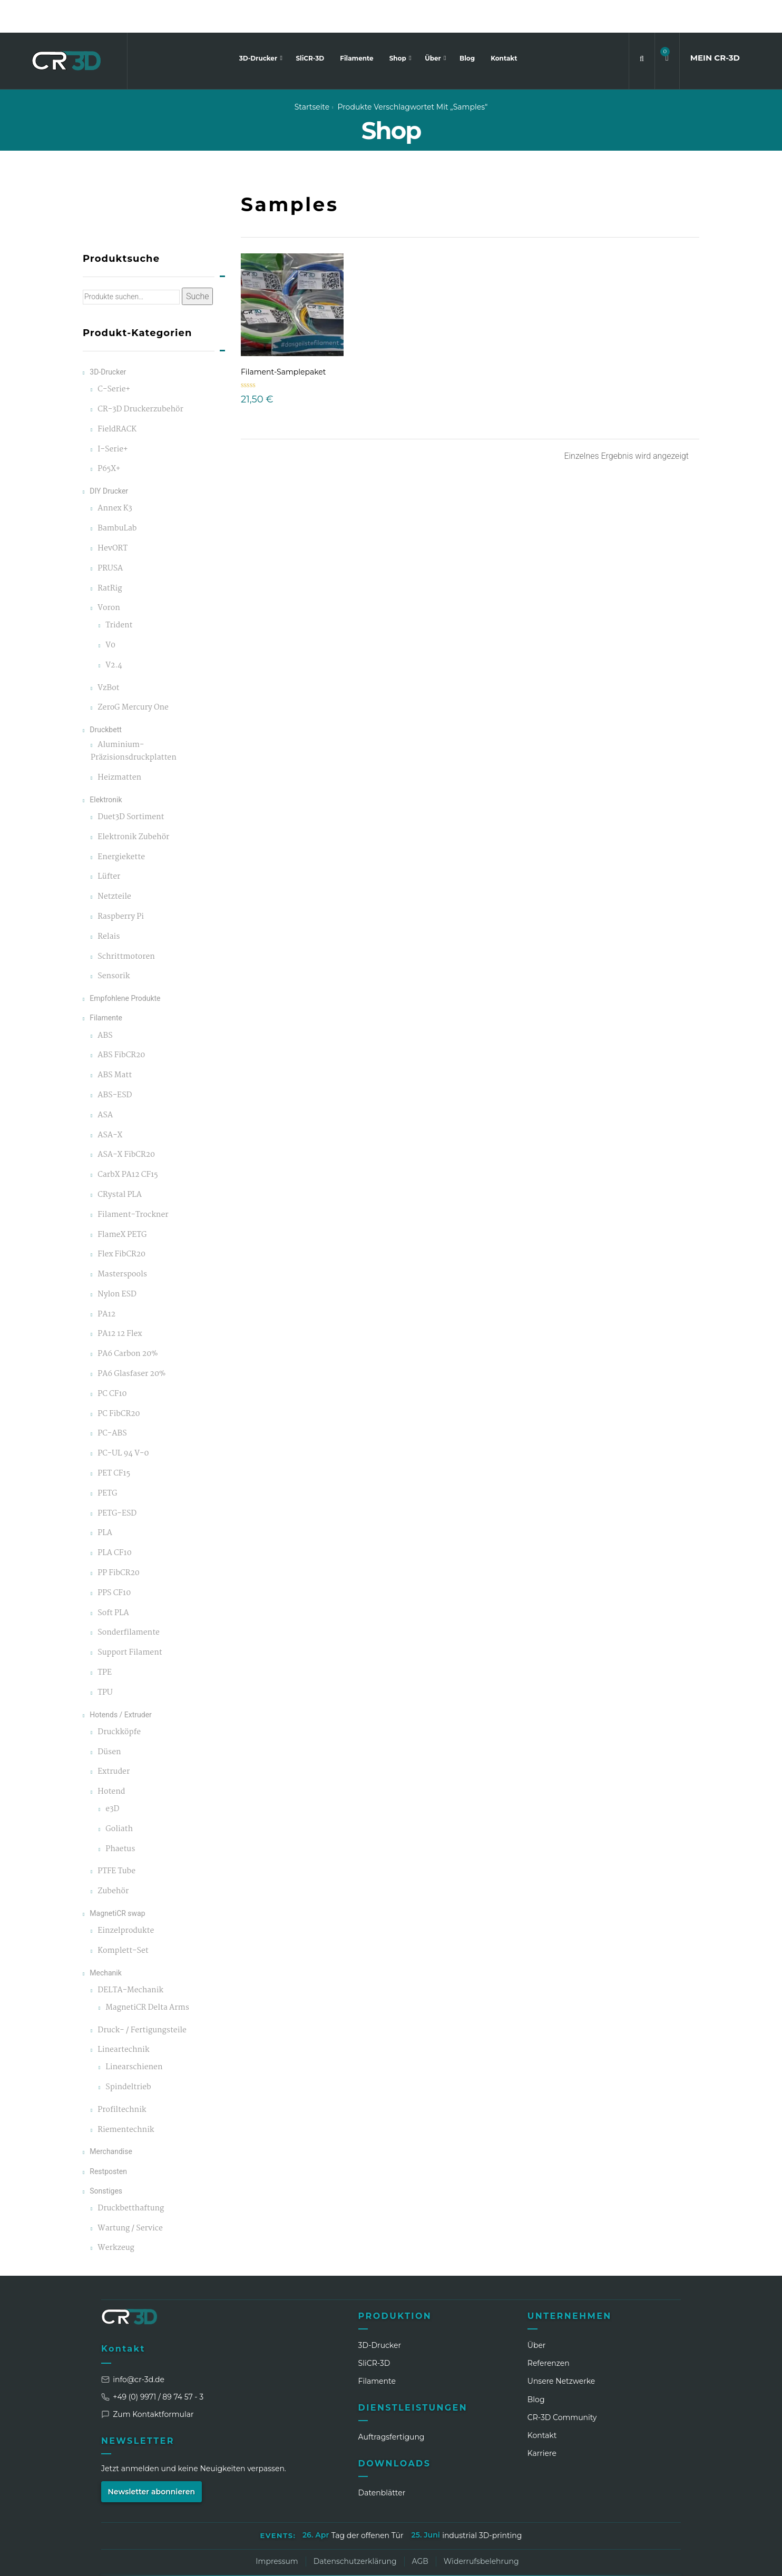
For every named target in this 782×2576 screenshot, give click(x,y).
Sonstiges (106, 2158)
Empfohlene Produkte (125, 965)
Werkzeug (115, 2215)
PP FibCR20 (118, 1541)
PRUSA (110, 536)
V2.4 (113, 633)
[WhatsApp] (613, 2559)
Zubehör (113, 1859)
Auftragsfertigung (391, 2404)
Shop (398, 26)
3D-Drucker (259, 26)
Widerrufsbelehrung (481, 2528)
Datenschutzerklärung (355, 2528)
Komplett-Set (122, 1918)
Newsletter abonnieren (152, 2459)
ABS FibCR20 (121, 1023)
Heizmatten (119, 745)
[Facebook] (594, 2559)
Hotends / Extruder (121, 1682)
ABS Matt (114, 1043)
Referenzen (548, 2330)
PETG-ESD (116, 1481)
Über (434, 26)
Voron (108, 575)
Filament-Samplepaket (283, 339)
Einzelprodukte (125, 1898)
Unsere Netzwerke (561, 2348)
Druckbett (106, 697)
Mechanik (106, 1940)
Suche (197, 264)
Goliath (119, 1797)
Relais (108, 904)
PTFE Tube (116, 1839)
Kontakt (504, 26)
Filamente (356, 26)
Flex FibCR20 (121, 1222)
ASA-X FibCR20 (126, 1122)
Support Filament (129, 1620)
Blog (467, 26)
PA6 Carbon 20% (127, 1321)
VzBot (108, 656)
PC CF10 (111, 1361)
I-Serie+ (112, 417)
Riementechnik (125, 2097)
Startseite (312, 74)
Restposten (108, 2138)
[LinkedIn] (555, 2559)
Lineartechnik (123, 2017)
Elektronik (106, 767)
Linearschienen (133, 2035)
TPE (104, 1640)
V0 (110, 613)
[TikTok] (633, 2559)
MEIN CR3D (715, 25)
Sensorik (113, 944)
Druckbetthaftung (130, 2176)
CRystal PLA (119, 1162)
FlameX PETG (121, 1202)
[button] (667, 25)
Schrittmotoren (126, 924)
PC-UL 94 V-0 (123, 1421)
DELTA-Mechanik (130, 1958)
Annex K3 (114, 476)
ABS (104, 1003)
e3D (112, 1777)
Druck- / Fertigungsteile (142, 1997)
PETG (107, 1461)
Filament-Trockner (132, 1182)
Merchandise (111, 2119)
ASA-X (109, 1102)
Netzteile (114, 864)
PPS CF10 (114, 1561)
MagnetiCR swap (117, 1880)
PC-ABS (111, 1401)
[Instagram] (574, 2559)
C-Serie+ (113, 357)
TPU (104, 1660)
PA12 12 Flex (119, 1301)
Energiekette (121, 824)
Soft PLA (113, 1581)
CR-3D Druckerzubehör (140, 377)
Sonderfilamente (128, 1600)
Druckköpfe (119, 1700)
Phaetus (120, 1816)
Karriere (541, 2420)
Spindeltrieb (128, 2055)
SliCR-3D (310, 26)
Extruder (113, 1739)
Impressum (277, 2528)
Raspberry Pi (120, 884)
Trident (118, 593)
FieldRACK (116, 397)
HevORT (112, 516)
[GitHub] (672, 2559)
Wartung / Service (129, 2196)
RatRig (109, 556)
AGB (420, 2528)
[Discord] (652, 2559)
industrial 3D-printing (482, 2503)
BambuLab (116, 496)
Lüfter (108, 844)
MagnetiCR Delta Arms (147, 1975)
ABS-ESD (114, 1063)
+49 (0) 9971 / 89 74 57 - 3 (152, 2364)
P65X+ (108, 436)
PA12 (106, 1282)
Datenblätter (382, 2460)
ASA (105, 1083)
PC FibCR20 (118, 1381)
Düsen (109, 1720)
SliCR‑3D (374, 2330)
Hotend (111, 1759)
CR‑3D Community (562, 2385)
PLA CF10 (114, 1521)
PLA (104, 1501)
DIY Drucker (109, 458)
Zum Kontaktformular (147, 2381)
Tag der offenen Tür (367, 2503)
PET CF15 (113, 1441)
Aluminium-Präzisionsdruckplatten (134, 718)
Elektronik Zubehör (133, 805)
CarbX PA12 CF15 (127, 1142)
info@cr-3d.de (132, 2347)
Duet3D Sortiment (130, 785)
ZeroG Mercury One (133, 675)
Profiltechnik (121, 2077)
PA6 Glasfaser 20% (131, 1341)
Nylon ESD (116, 1262)
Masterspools (122, 1242)
